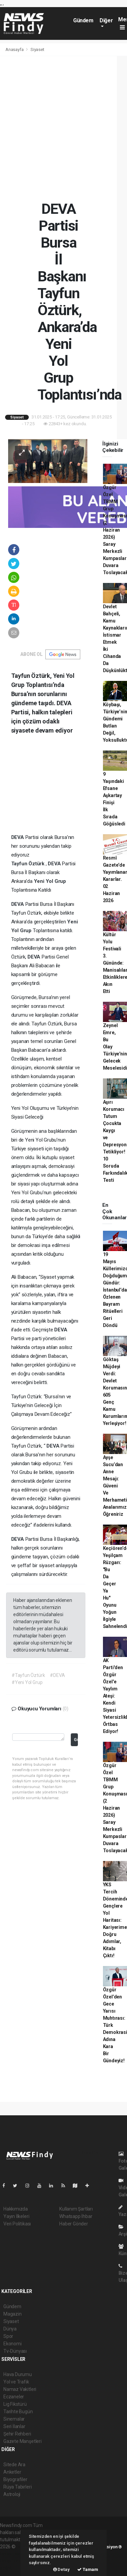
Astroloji (11, 2494)
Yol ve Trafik (16, 2381)
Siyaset (37, 49)
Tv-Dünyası (15, 2351)
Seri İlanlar (14, 2426)
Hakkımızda (15, 2209)
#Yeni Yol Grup (27, 1682)
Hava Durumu (17, 2374)
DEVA (18, 837)
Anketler (12, 2472)
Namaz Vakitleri (19, 2389)
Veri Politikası (17, 2223)
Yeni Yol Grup (50, 881)
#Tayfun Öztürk (28, 1675)
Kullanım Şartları (76, 2209)
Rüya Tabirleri (17, 2487)
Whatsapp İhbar (75, 2216)
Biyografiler (15, 2479)
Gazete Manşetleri (22, 2441)
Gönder (76, 1739)
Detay (61, 2569)
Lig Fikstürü (15, 2404)
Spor (8, 2336)
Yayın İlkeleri (16, 2216)
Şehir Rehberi (17, 2434)
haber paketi (13, 2553)
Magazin (12, 2314)
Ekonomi (12, 2343)
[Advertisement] (63, 128)
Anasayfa (14, 49)
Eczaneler (13, 2396)
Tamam (87, 2569)
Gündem (83, 20)
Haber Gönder (73, 2223)
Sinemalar (14, 2419)
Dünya (10, 2328)
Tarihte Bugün (18, 2411)
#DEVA (57, 1675)
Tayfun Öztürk (28, 864)
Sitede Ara (14, 2464)
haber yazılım (14, 2561)
